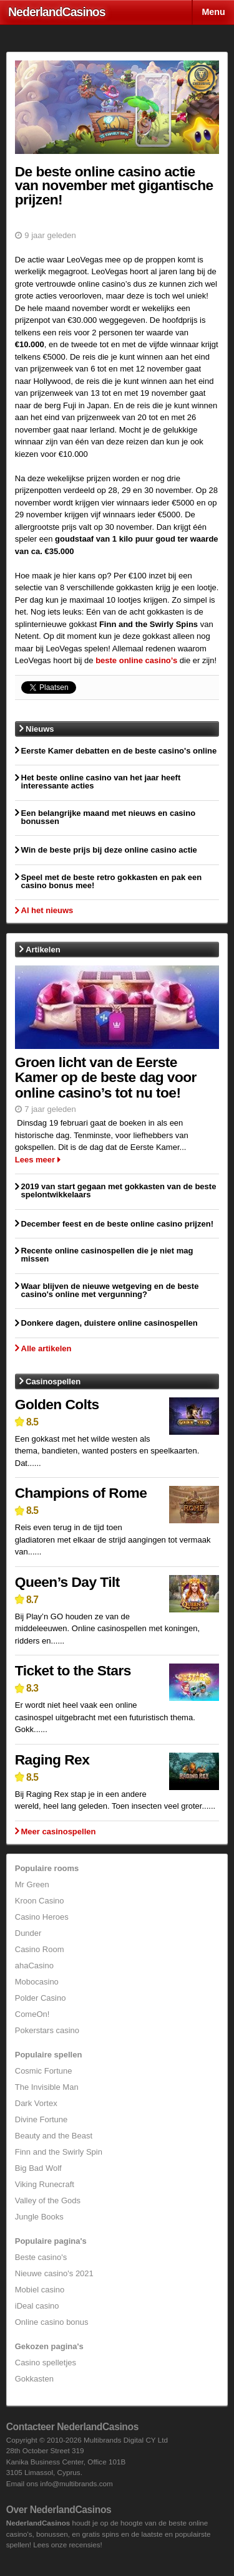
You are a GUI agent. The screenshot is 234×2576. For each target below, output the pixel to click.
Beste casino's (41, 2257)
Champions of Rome (81, 1493)
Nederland (56, 12)
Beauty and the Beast (53, 2135)
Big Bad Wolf (38, 2168)
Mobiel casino (40, 2289)
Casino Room (39, 1949)
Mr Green (32, 1884)
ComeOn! (32, 2014)
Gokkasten (34, 2378)
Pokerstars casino (47, 2030)
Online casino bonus (52, 2322)
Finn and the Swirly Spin (58, 2152)
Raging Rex (52, 1759)
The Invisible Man (47, 2087)
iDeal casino (37, 2305)
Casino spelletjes (45, 2362)
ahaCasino (34, 1965)
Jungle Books (39, 2216)
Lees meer (35, 1159)
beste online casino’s (136, 660)
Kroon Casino (39, 1900)
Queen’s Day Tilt (67, 1582)
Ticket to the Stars (73, 1670)
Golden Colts (57, 1404)
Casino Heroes (42, 1917)
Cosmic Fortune (43, 2071)
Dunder (28, 1933)
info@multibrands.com (76, 2483)
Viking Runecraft (44, 2184)
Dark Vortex (36, 2103)
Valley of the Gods (47, 2200)
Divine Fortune (41, 2119)
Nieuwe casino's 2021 (54, 2273)
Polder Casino (40, 1998)
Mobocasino (37, 1981)
